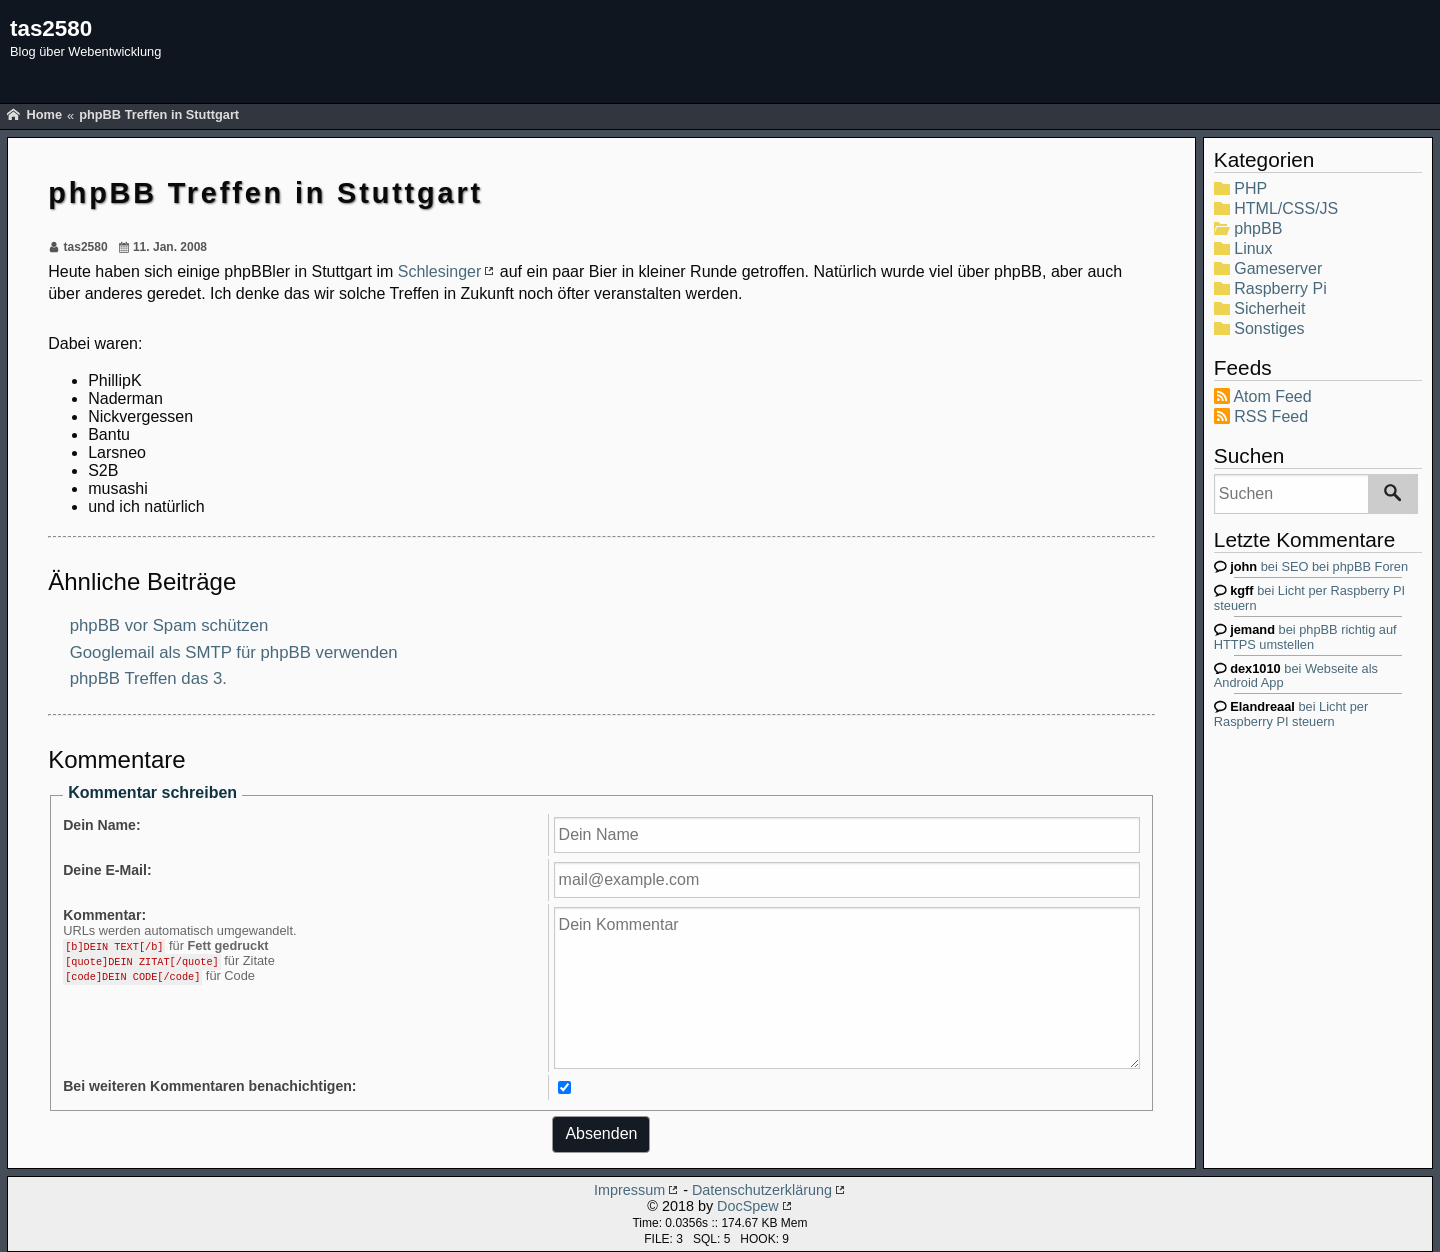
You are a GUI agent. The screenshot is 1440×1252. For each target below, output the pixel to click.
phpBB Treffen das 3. (148, 678)
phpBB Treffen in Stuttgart (159, 114)
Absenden (601, 1133)
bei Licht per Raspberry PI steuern (1291, 714)
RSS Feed (1271, 416)
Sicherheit (1269, 308)
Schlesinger (440, 271)
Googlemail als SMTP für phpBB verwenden (234, 651)
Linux (1253, 248)
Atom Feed (1272, 396)
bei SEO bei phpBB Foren (1319, 566)
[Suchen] (1393, 494)
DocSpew (748, 1206)
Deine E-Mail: (107, 870)
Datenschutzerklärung (762, 1190)
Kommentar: (104, 915)
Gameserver (1278, 268)
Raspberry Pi (1280, 288)
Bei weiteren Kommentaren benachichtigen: (209, 1086)
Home (44, 114)
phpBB (1258, 228)
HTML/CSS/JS (1286, 208)
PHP (1250, 188)
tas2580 (51, 28)
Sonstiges (1269, 328)
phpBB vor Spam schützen (169, 625)
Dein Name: (101, 825)
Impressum (629, 1190)
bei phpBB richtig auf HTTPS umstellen (1305, 637)
